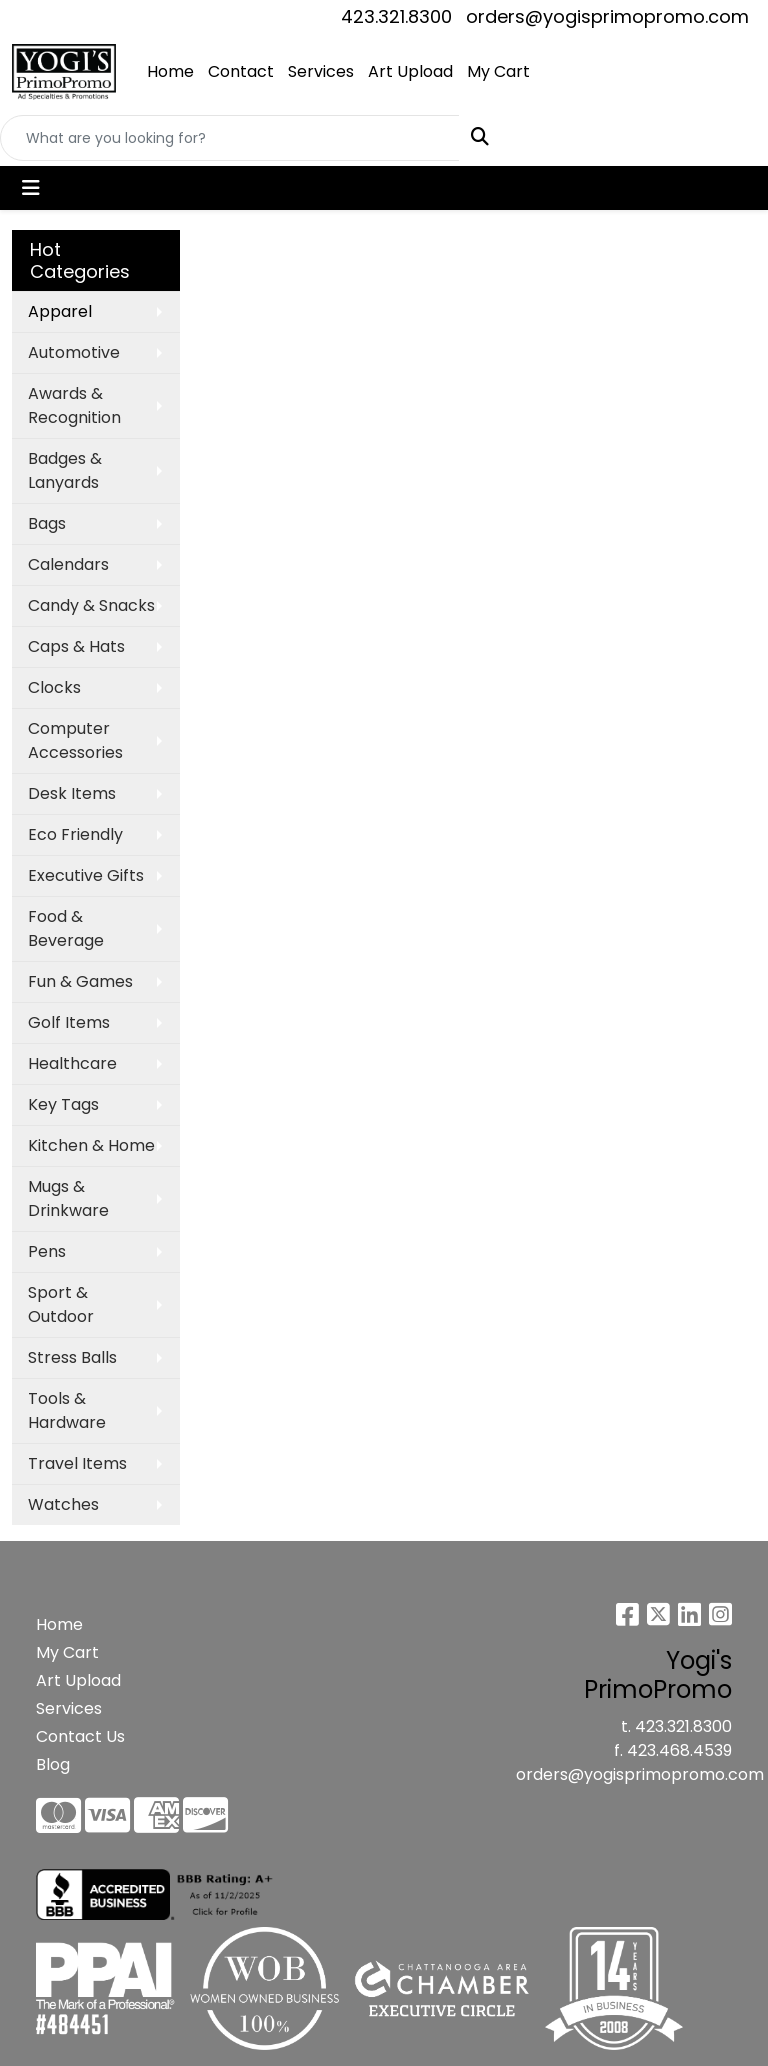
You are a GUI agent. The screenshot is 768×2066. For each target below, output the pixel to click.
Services (321, 71)
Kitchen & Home (91, 1145)
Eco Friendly (75, 834)
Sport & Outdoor (61, 1304)
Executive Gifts (86, 875)
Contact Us (80, 1736)
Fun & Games (80, 981)
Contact (241, 71)
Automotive (74, 352)
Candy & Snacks (91, 605)
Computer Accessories (75, 740)
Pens (47, 1251)
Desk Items (72, 793)
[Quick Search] (230, 138)
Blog (53, 1764)
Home (170, 71)
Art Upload (410, 71)
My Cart (498, 71)
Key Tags (63, 1104)
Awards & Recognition (74, 405)
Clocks (54, 687)
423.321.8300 (396, 16)
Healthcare (72, 1063)
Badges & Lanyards (65, 470)
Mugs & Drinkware (68, 1198)
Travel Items (77, 1463)
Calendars (68, 564)
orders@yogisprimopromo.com (607, 16)
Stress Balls (72, 1357)
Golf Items (69, 1022)
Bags (47, 523)
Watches (63, 1504)
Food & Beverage (66, 928)
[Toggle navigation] (31, 188)
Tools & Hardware (67, 1410)
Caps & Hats (76, 646)
